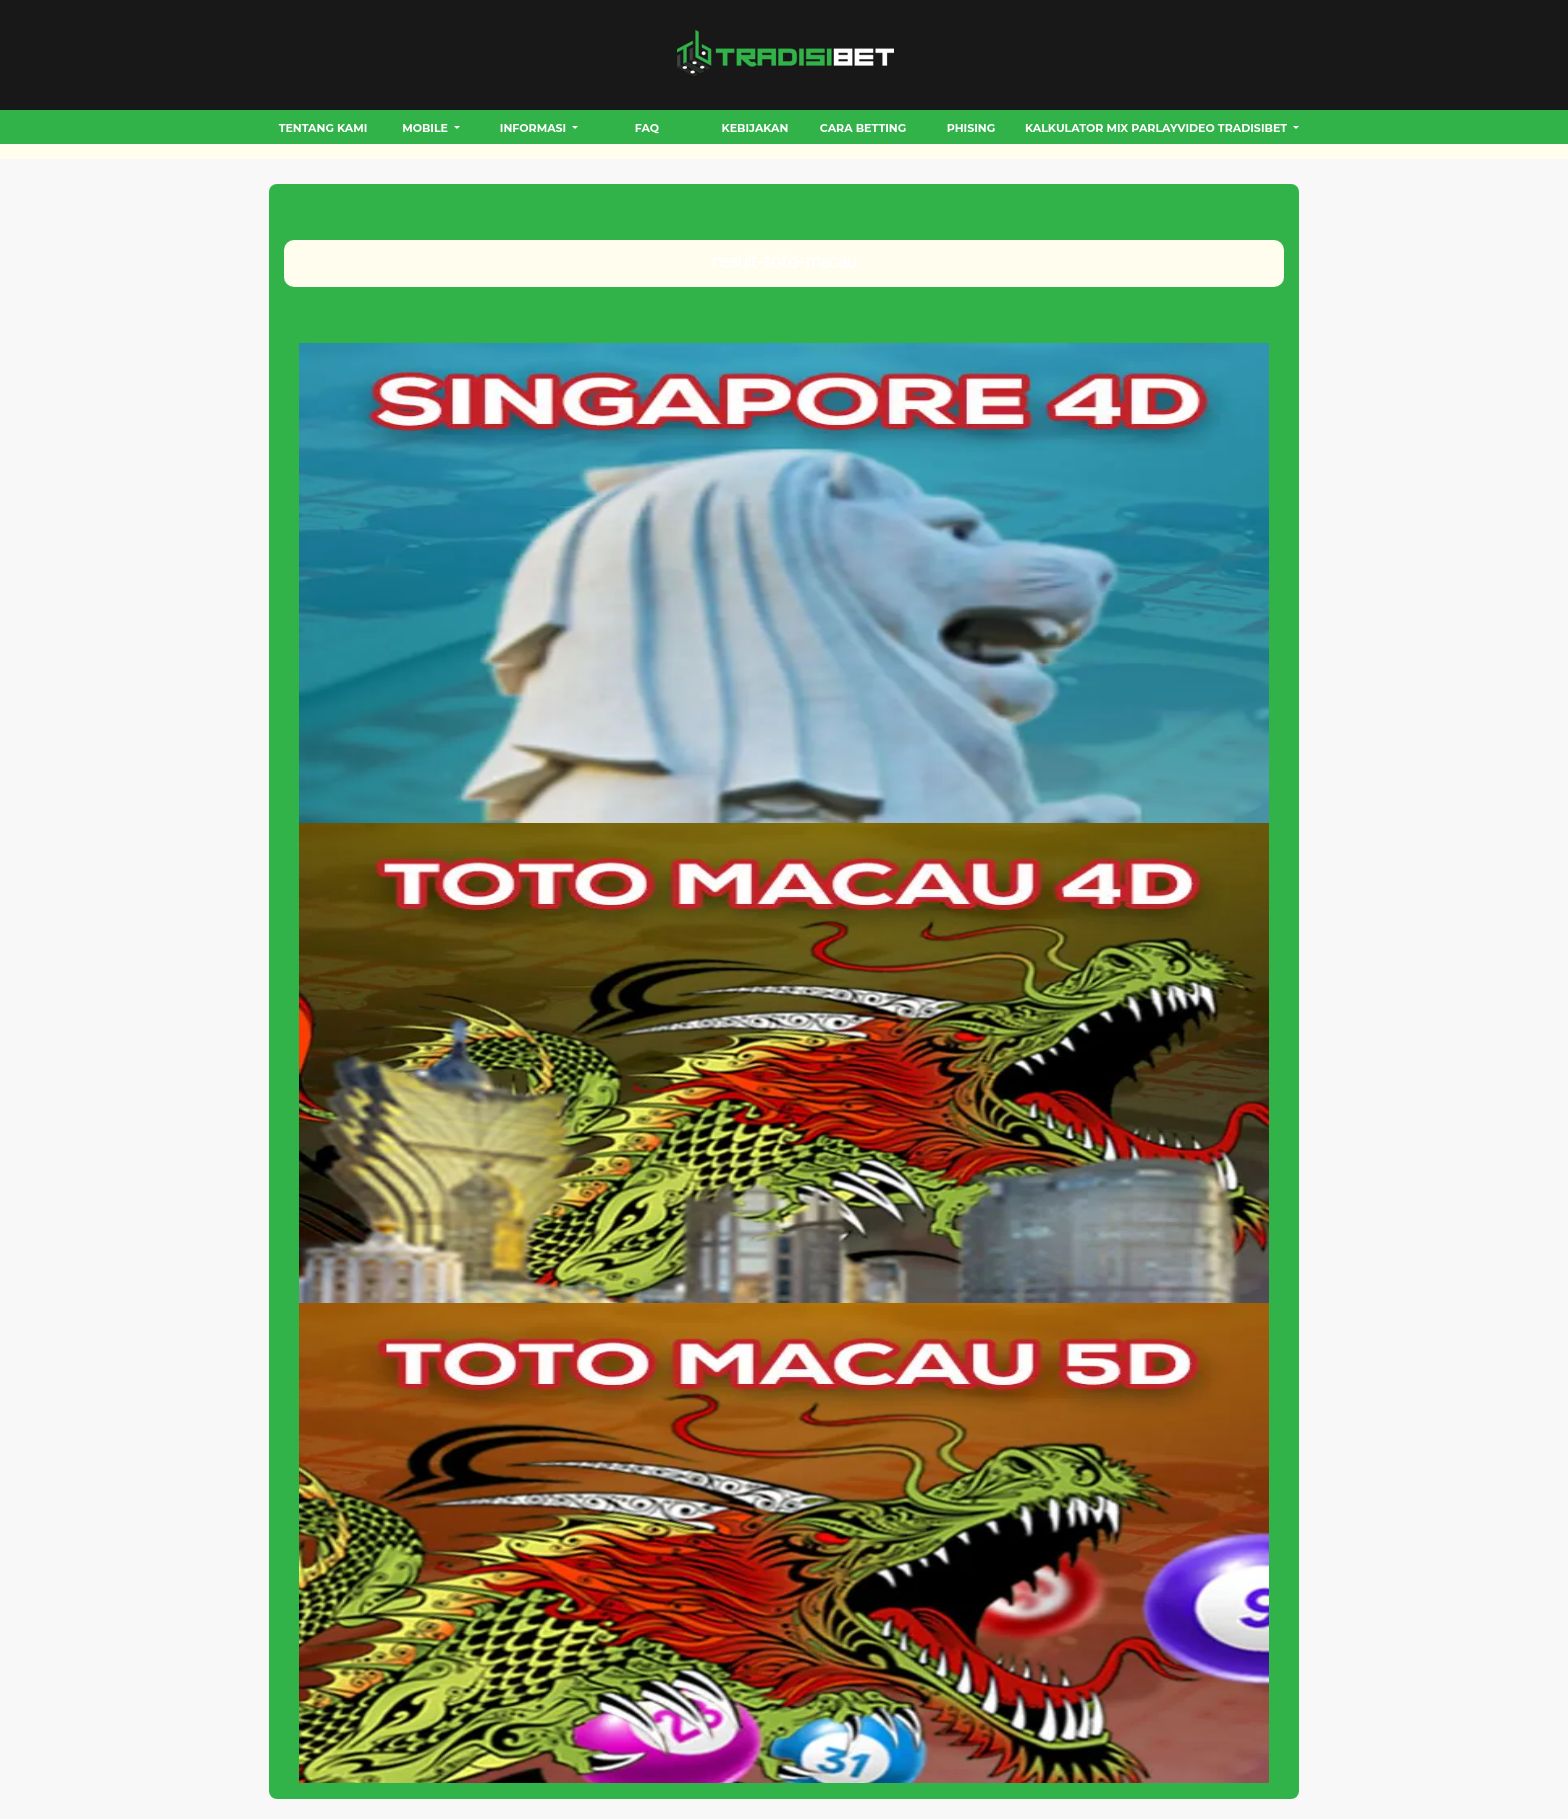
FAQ (647, 128)
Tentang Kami (323, 128)
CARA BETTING (863, 128)
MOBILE (426, 128)
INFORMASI (535, 128)
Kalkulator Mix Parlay (1101, 128)
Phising (971, 128)
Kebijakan (755, 128)
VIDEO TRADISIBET (1233, 128)
